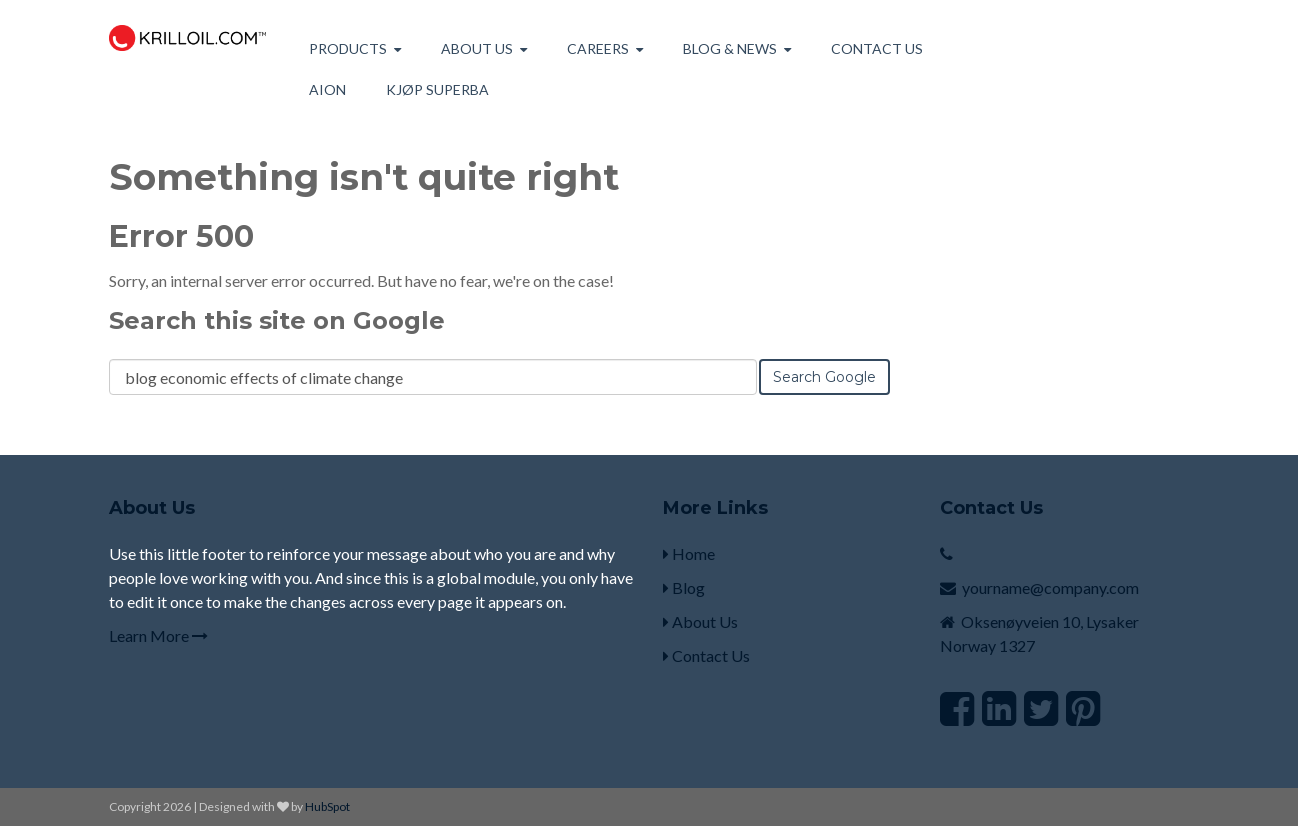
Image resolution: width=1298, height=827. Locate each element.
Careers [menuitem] (598, 48)
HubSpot (327, 806)
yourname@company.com (1050, 587)
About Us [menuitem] (700, 621)
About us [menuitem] (477, 48)
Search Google (824, 377)
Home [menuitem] (689, 553)
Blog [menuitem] (684, 587)
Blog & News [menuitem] (730, 48)
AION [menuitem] (327, 89)
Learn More (158, 635)
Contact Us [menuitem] (877, 48)
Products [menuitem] (348, 48)
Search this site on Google (277, 320)
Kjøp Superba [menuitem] (437, 89)
